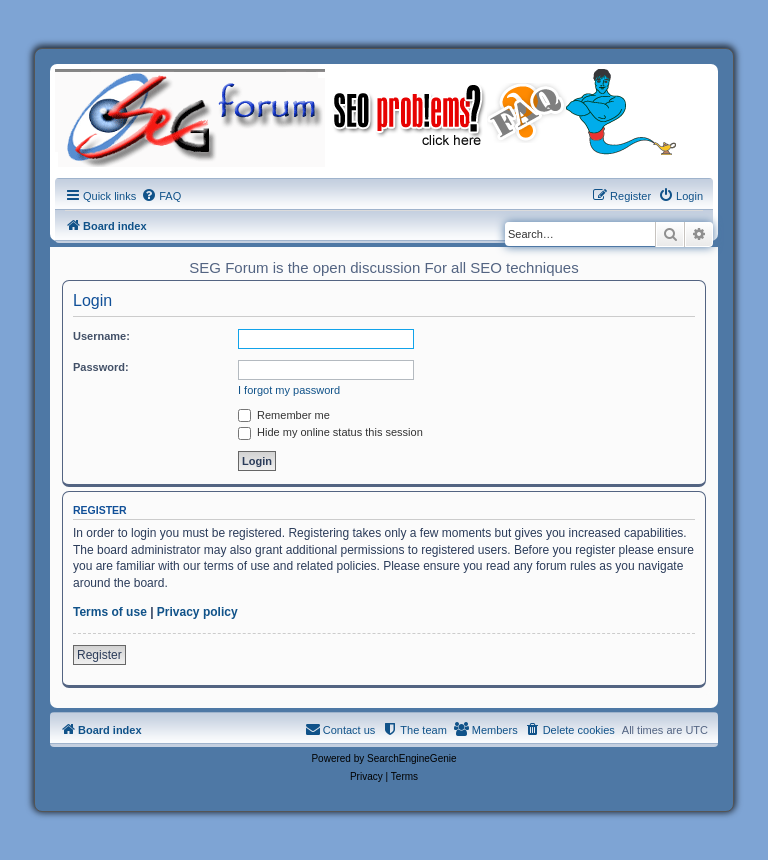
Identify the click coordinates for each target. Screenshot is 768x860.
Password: (101, 367)
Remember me (284, 415)
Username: (101, 336)
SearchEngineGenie (412, 758)
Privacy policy (197, 612)
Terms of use (110, 612)
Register (99, 655)
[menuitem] (161, 196)
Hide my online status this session (330, 432)
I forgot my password (289, 390)
